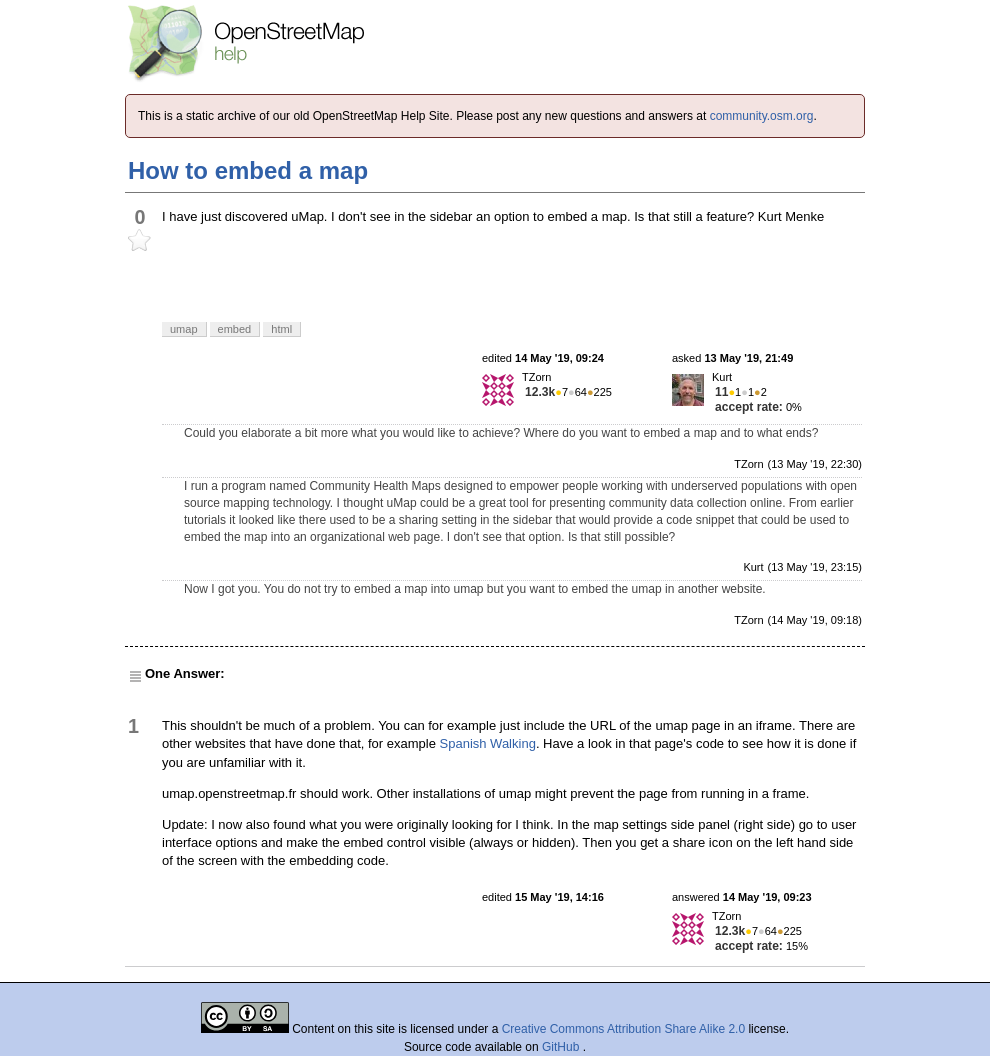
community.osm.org (762, 116)
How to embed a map (248, 170)
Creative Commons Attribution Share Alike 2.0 (623, 1029)
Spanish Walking (488, 743)
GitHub (562, 1047)
